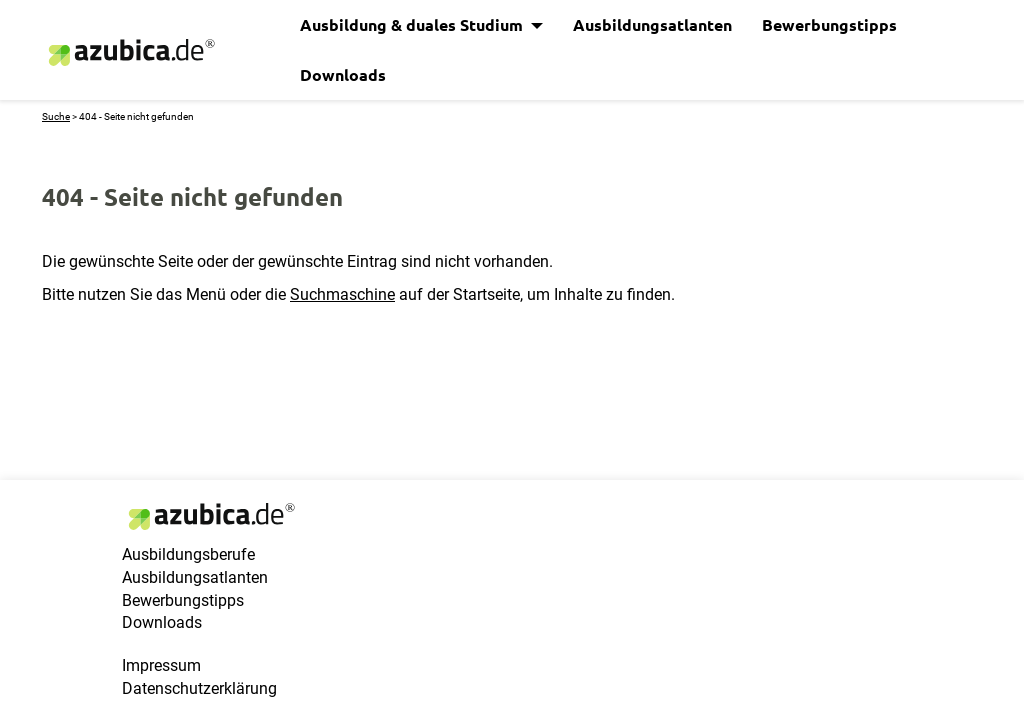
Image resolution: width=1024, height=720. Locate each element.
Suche (56, 116)
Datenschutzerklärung (199, 688)
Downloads (343, 74)
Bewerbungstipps (829, 24)
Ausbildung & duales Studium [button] (413, 24)
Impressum (161, 665)
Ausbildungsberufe (188, 554)
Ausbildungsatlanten (652, 24)
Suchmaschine (342, 294)
